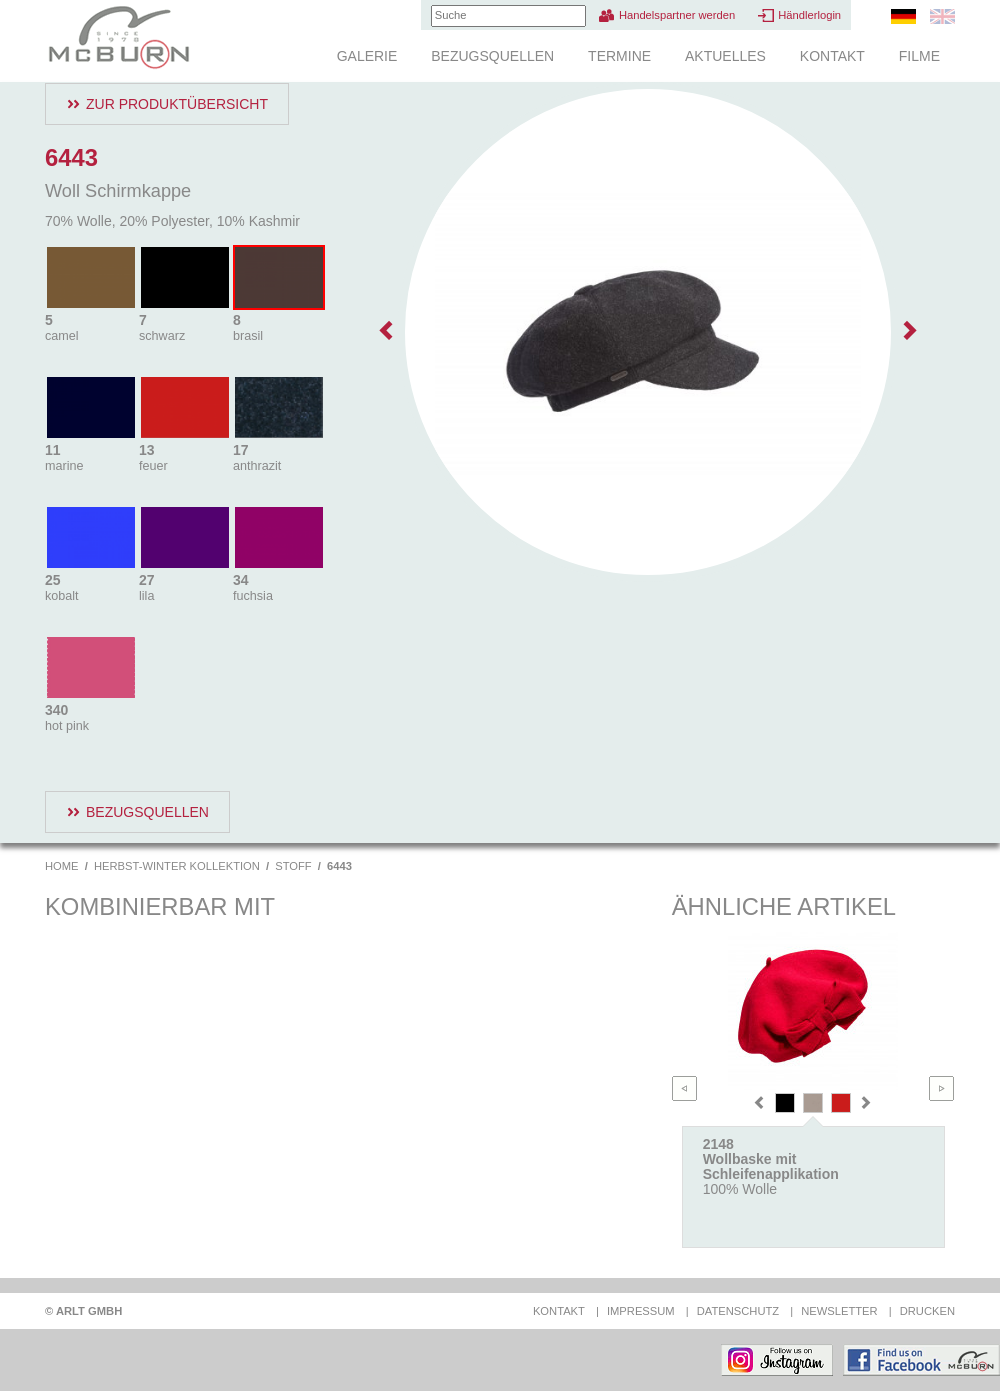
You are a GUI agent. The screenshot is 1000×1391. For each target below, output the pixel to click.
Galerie (367, 56)
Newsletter (839, 1311)
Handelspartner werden (677, 15)
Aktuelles (725, 56)
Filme (919, 56)
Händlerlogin (809, 15)
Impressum (641, 1311)
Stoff (293, 866)
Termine (619, 56)
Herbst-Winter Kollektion (177, 866)
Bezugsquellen (492, 56)
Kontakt (832, 56)
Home (62, 866)
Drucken (927, 1311)
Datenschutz (738, 1311)
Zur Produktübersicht (177, 104)
